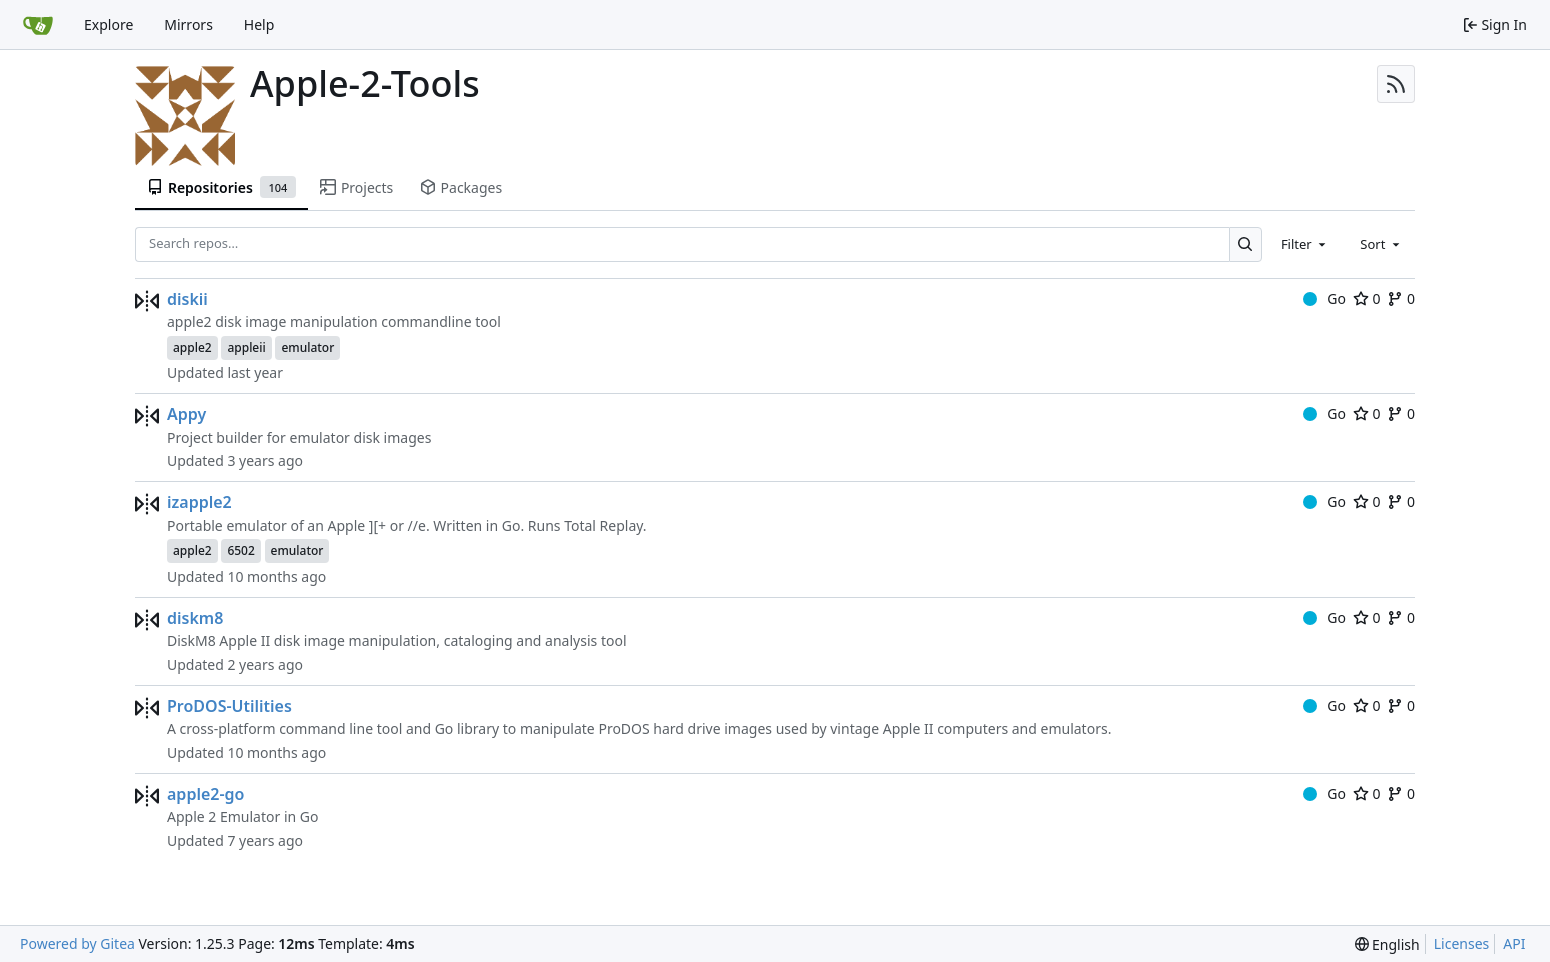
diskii (187, 299)
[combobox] (1305, 244)
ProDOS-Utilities (229, 706)
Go (1324, 298)
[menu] (1387, 944)
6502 (240, 550)
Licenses (1462, 943)
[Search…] (1245, 244)
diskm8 (195, 618)
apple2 (192, 347)
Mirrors (188, 24)
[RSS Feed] (1396, 84)
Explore (108, 24)
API (1514, 943)
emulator (307, 347)
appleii (246, 347)
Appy (186, 414)
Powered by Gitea (77, 943)
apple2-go (205, 794)
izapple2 (199, 502)
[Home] (38, 25)
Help (259, 24)
